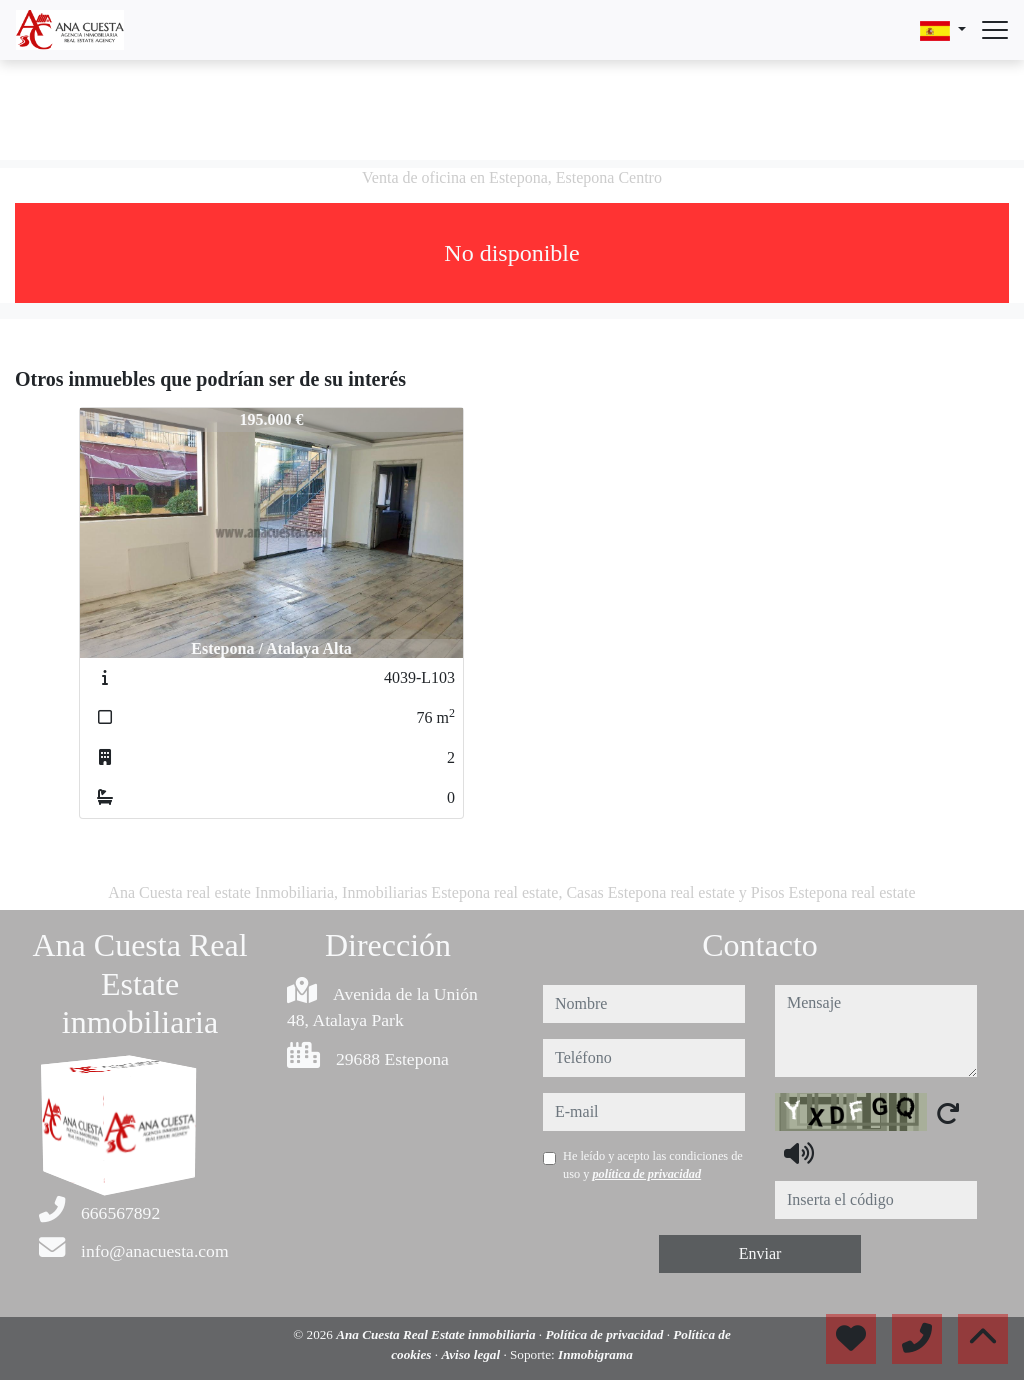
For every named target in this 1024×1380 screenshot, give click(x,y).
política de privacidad (646, 1174)
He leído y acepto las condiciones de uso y (653, 1165)
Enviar (760, 1253)
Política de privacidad (605, 1334)
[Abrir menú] (995, 30)
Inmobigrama (595, 1354)
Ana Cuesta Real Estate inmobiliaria (437, 1334)
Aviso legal (472, 1354)
